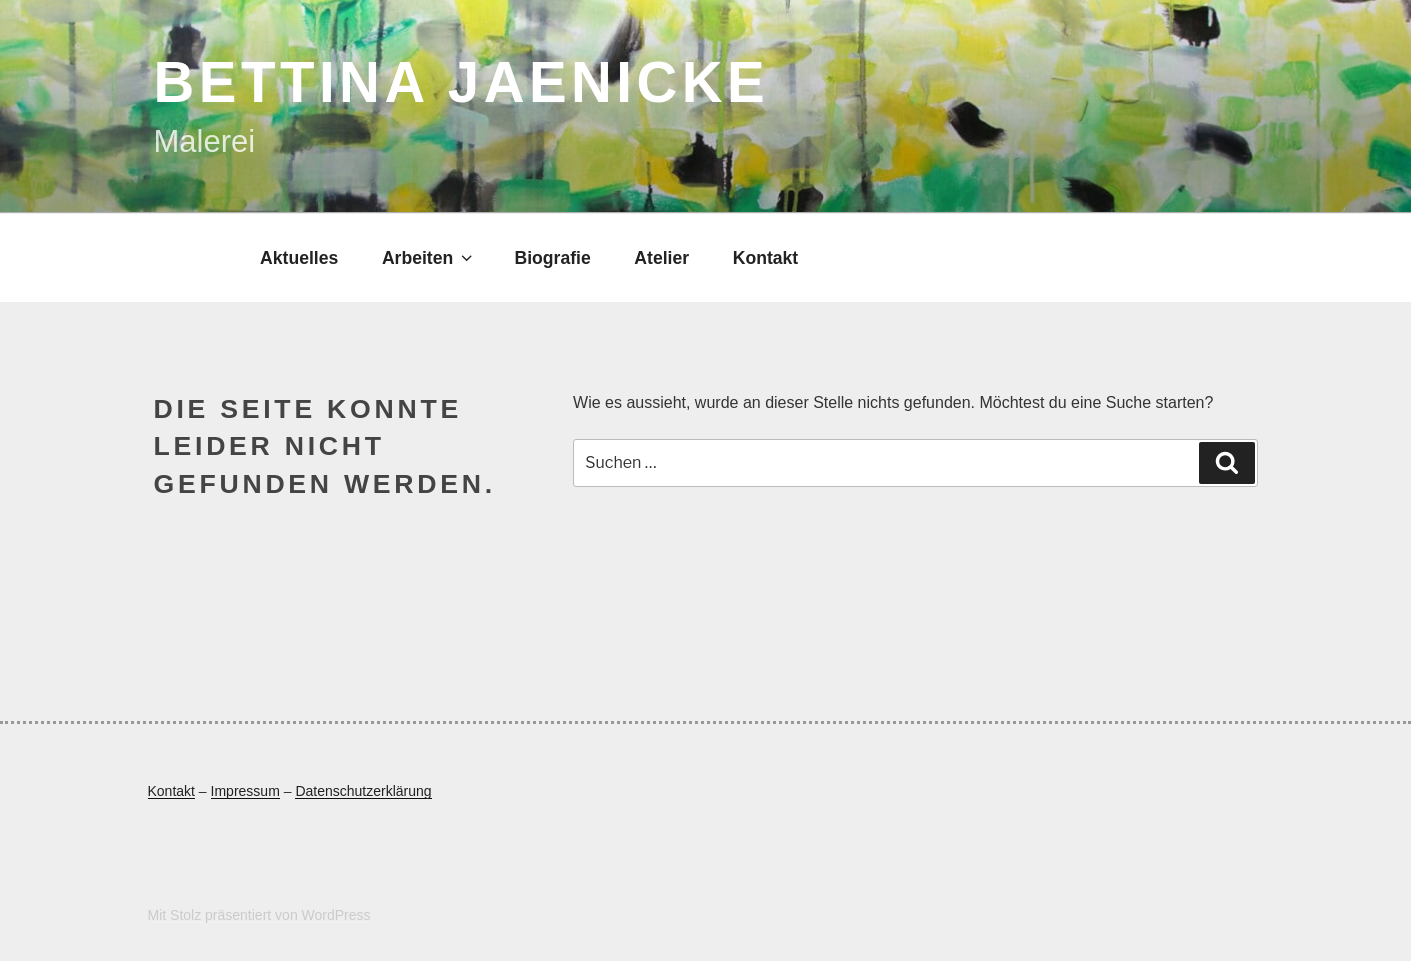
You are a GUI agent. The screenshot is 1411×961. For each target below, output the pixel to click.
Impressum (245, 791)
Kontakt (766, 258)
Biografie (552, 258)
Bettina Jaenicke (462, 82)
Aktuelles (299, 258)
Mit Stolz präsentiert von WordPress (259, 915)
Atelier (661, 258)
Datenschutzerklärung (363, 791)
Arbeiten (429, 258)
